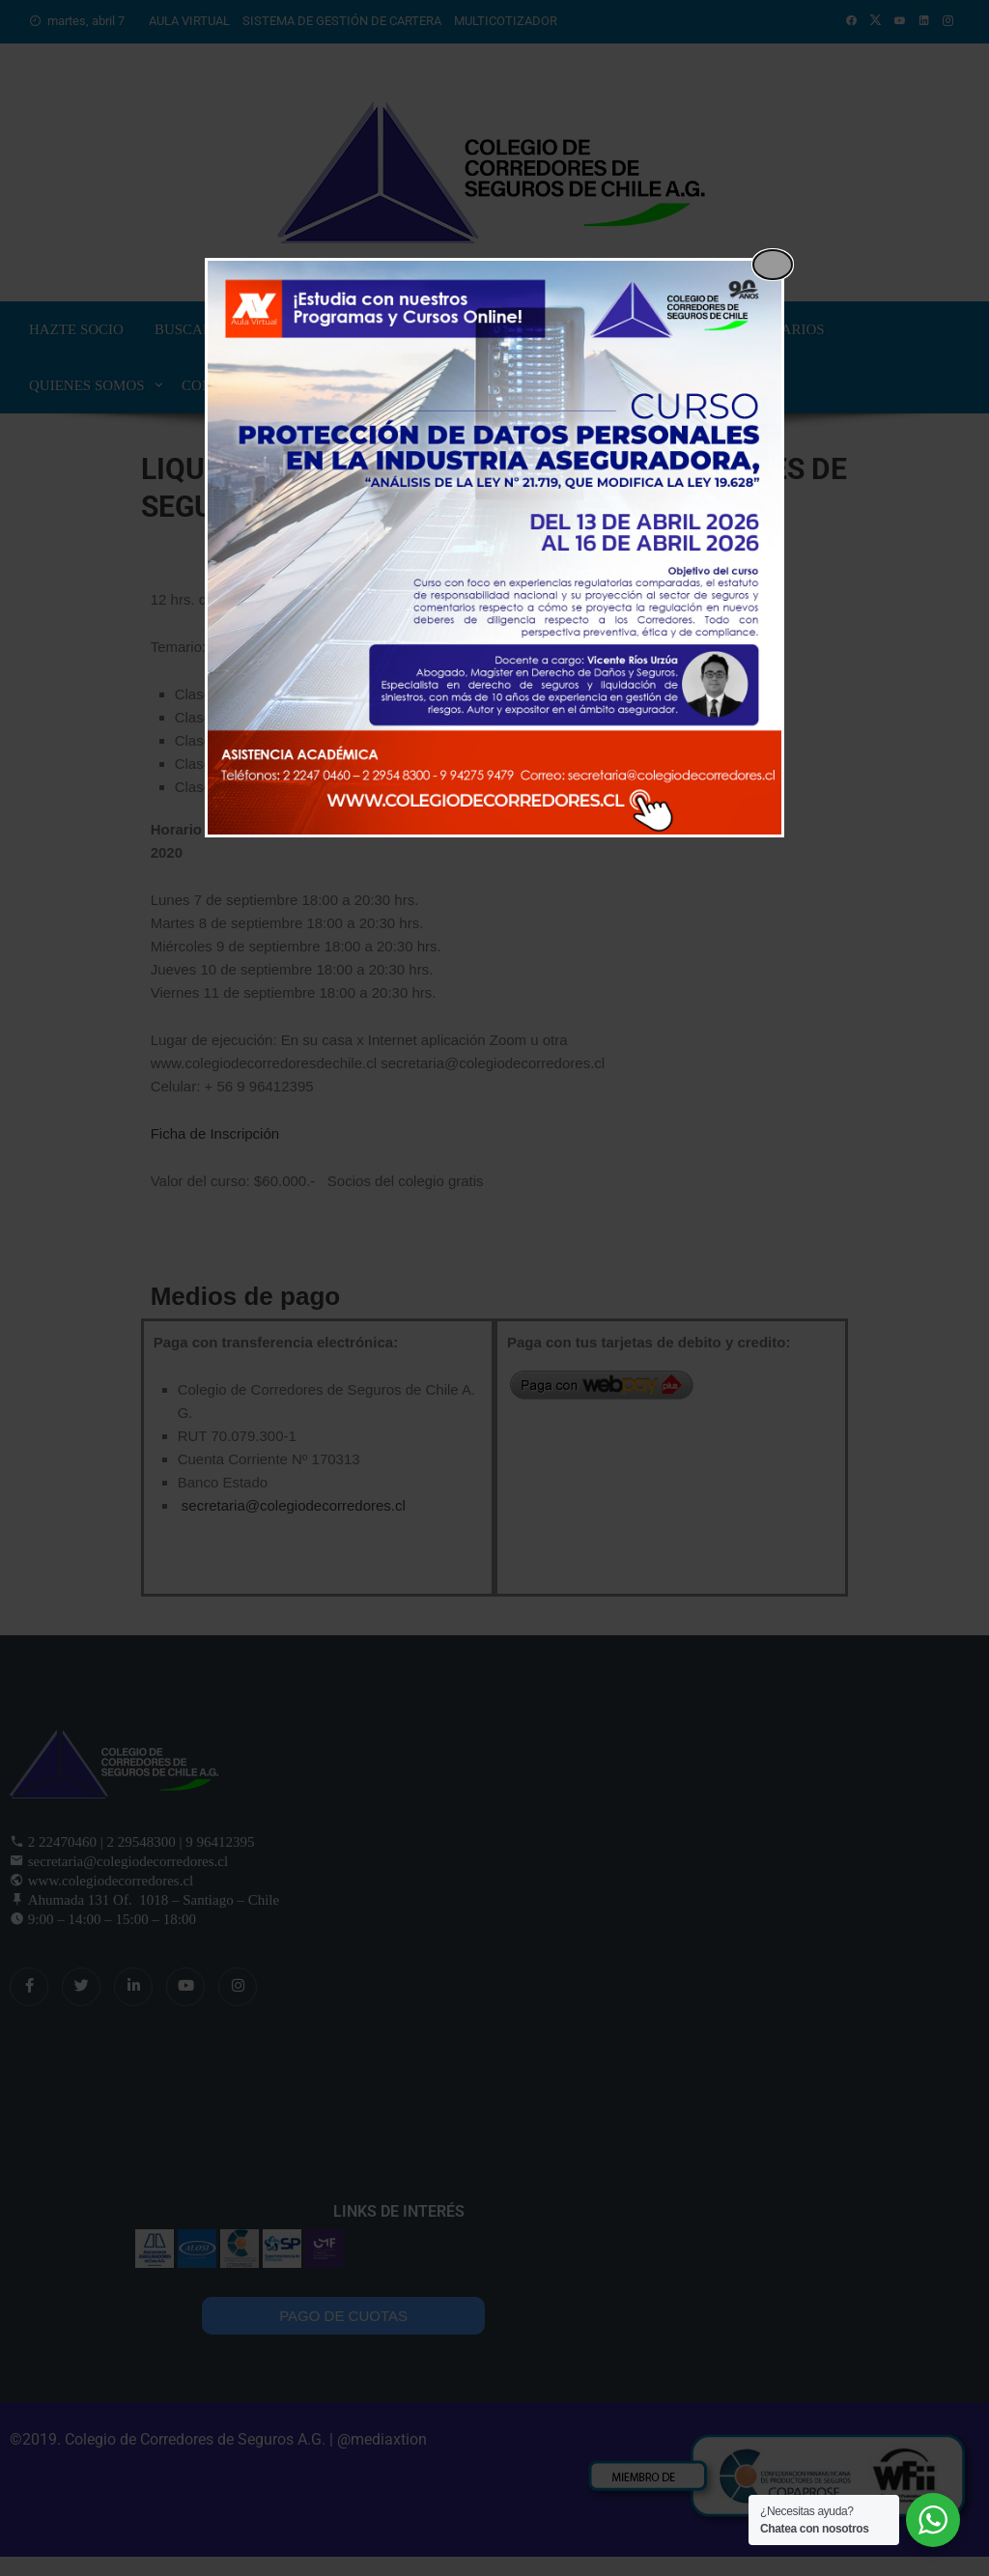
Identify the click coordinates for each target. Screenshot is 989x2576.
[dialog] (494, 547)
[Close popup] (772, 264)
